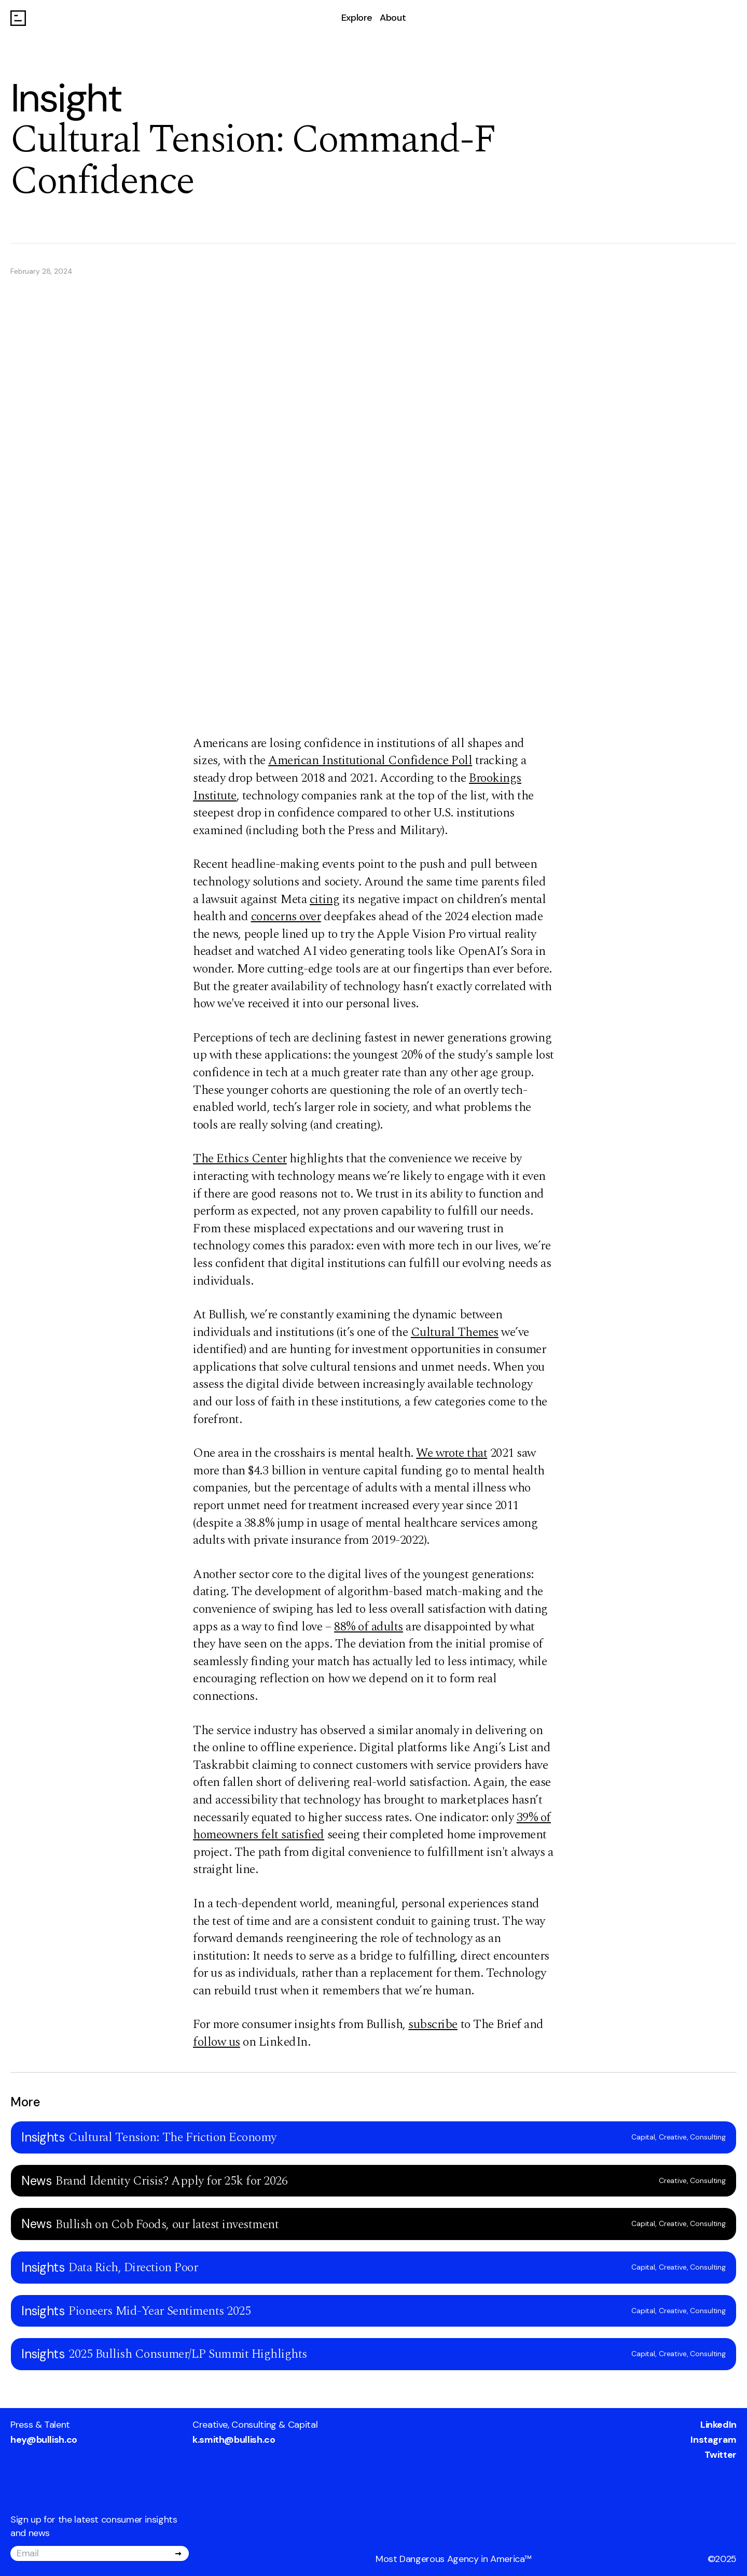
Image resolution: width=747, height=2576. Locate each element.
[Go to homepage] (18, 18)
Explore (356, 17)
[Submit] (178, 2553)
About (393, 17)
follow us (216, 2042)
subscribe (433, 2024)
